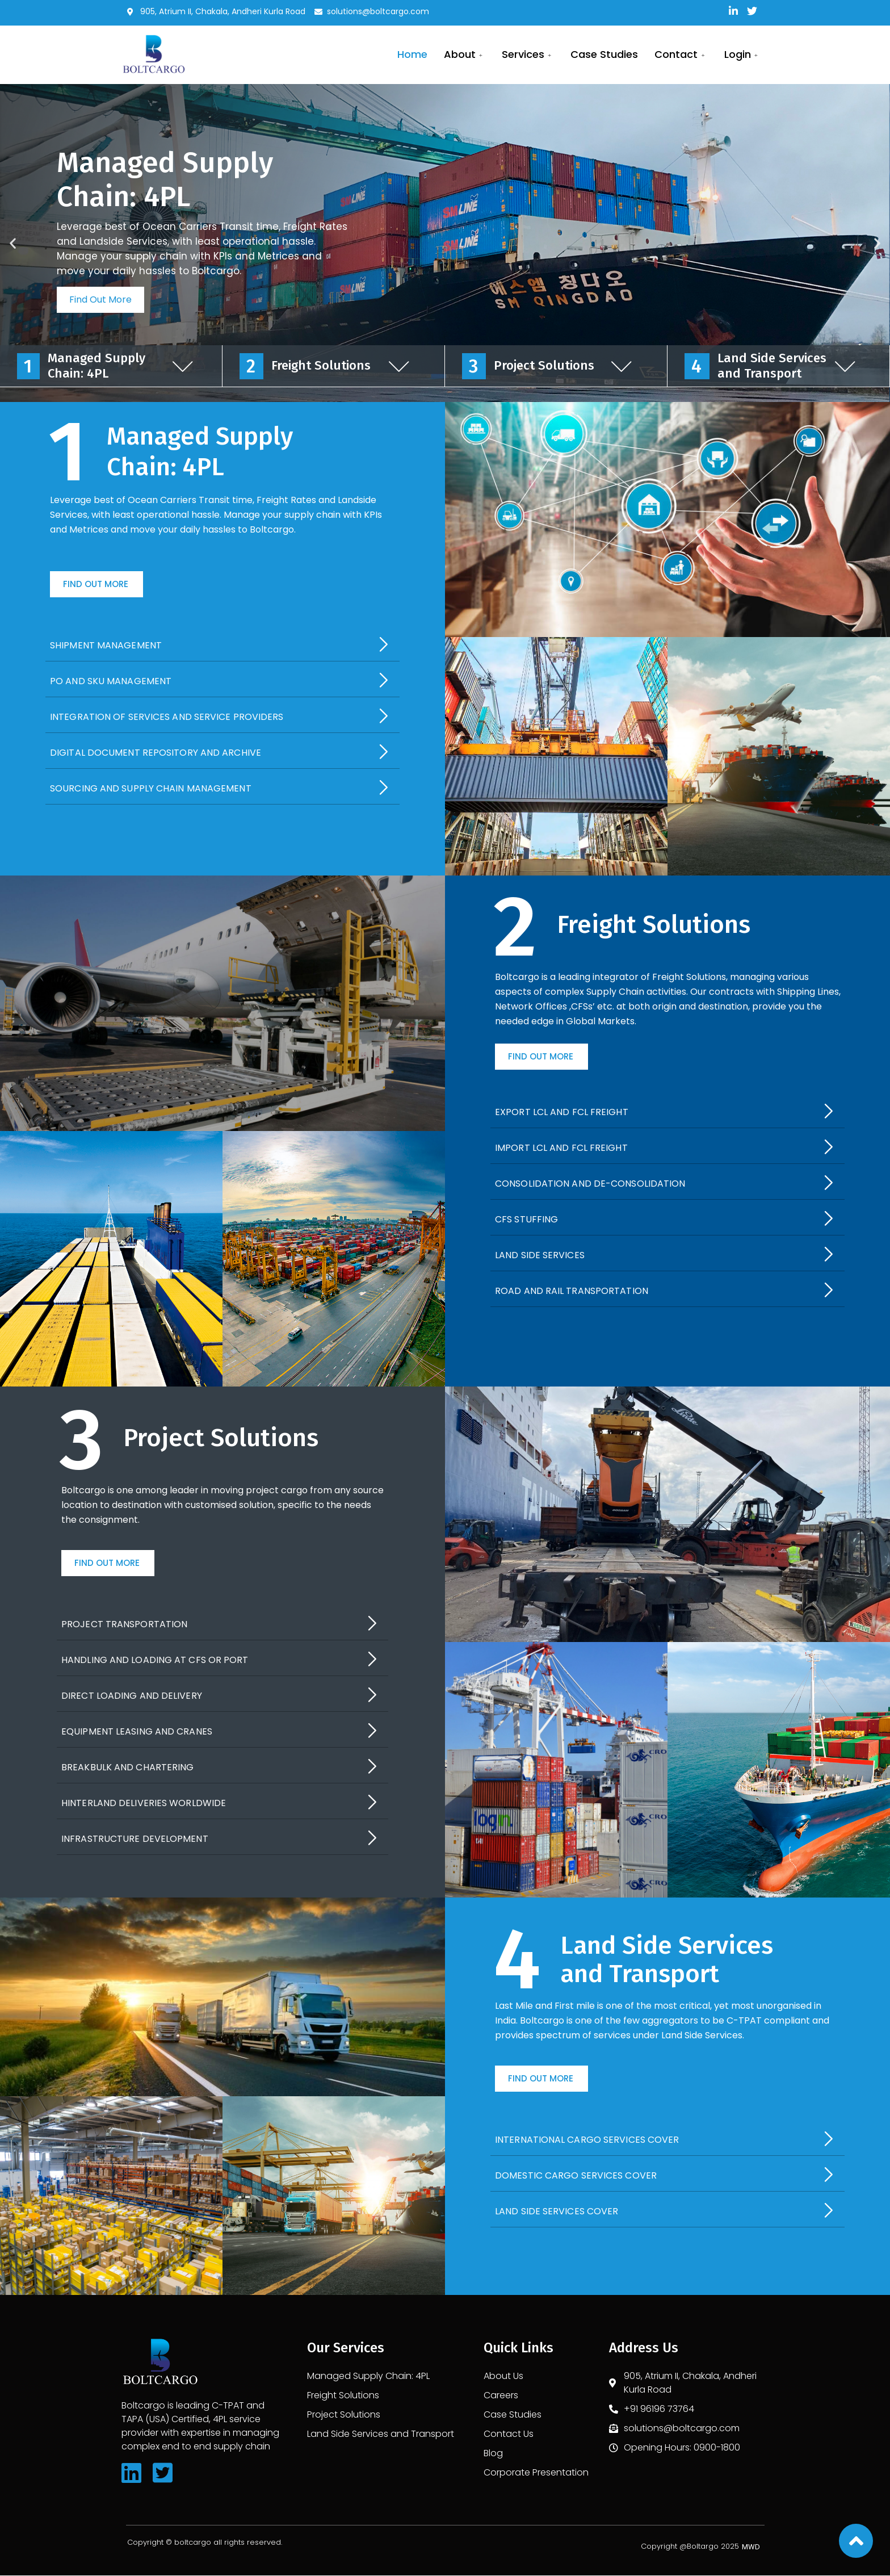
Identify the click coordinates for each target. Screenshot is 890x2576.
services (525, 54)
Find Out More (100, 299)
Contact (680, 54)
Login (742, 54)
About (461, 54)
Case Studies (603, 54)
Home (409, 54)
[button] (96, 585)
